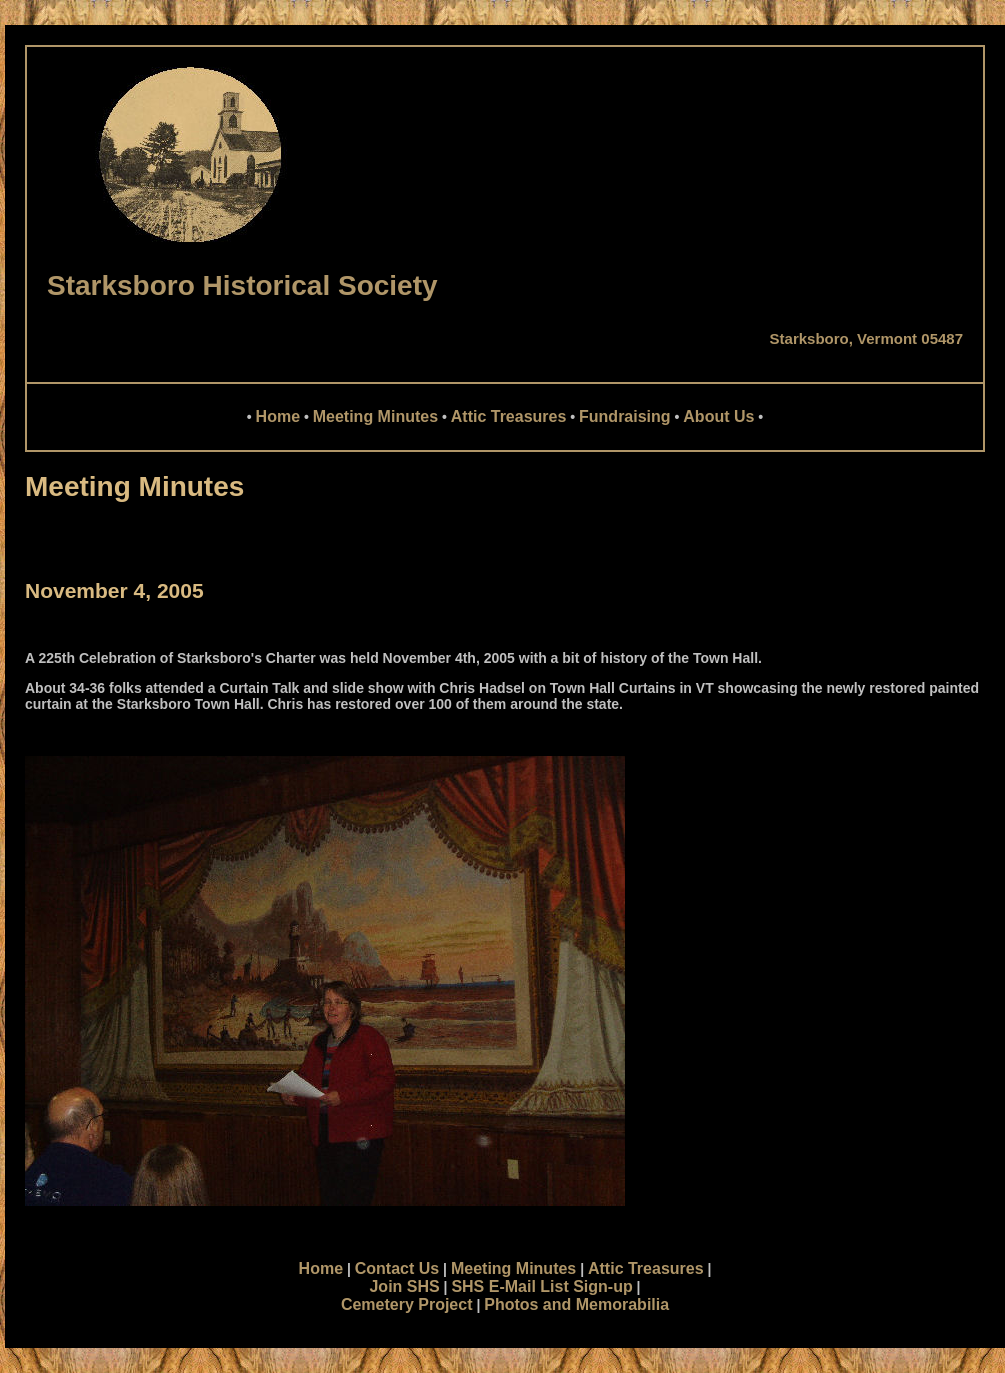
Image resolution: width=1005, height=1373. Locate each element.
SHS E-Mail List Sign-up (541, 1286)
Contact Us (397, 1268)
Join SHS (404, 1286)
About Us (718, 416)
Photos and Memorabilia (576, 1304)
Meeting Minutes (375, 416)
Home (278, 416)
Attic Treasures (509, 416)
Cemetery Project (407, 1304)
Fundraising (625, 416)
